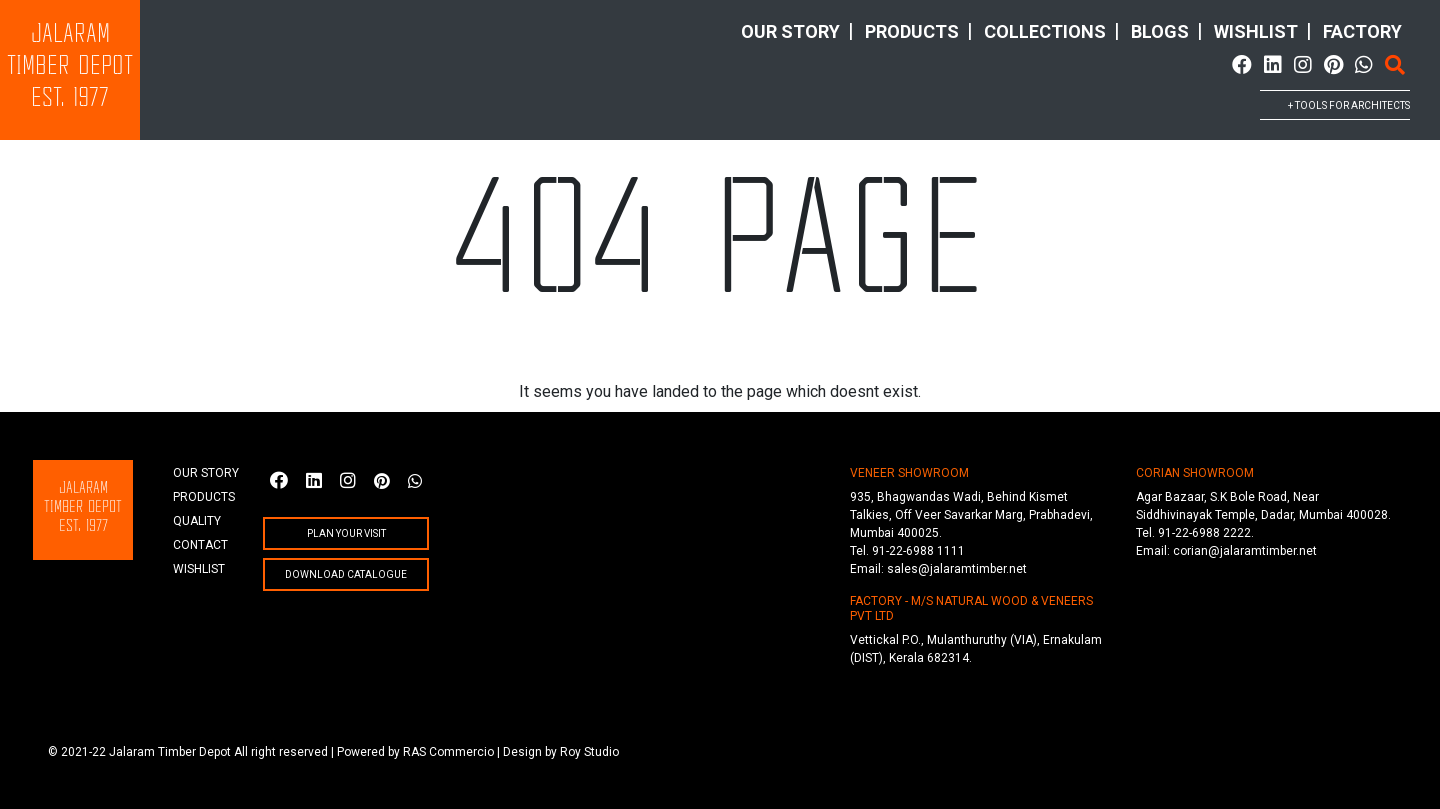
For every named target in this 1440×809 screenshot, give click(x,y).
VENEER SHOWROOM (909, 473)
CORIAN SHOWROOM (1195, 473)
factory (1362, 31)
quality (197, 521)
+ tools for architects (1349, 105)
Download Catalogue (346, 574)
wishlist (1256, 31)
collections (1045, 31)
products (912, 31)
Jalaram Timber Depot (170, 752)
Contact (200, 545)
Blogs (1160, 31)
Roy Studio (589, 752)
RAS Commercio (448, 752)
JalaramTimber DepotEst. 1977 (70, 67)
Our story (790, 31)
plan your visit (346, 533)
